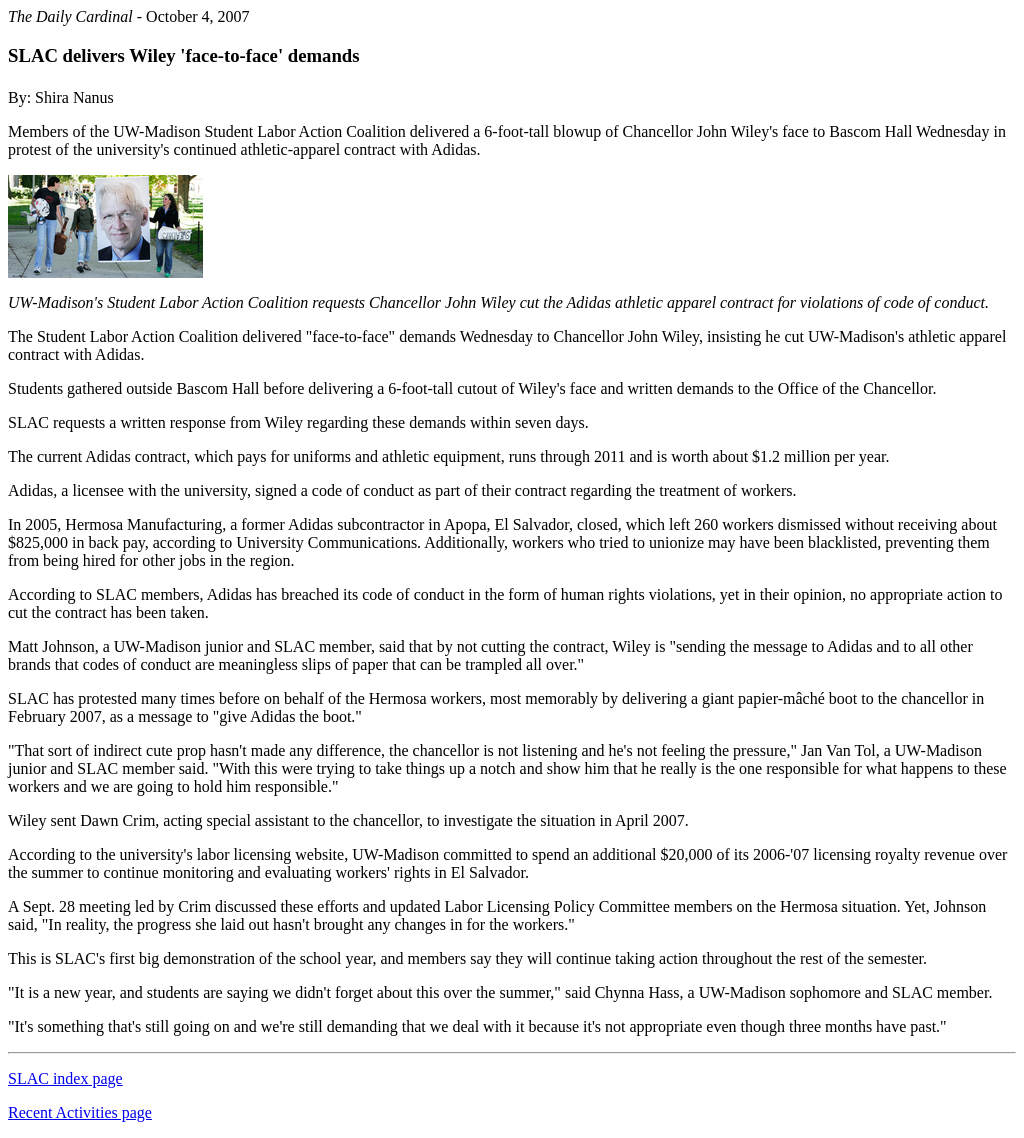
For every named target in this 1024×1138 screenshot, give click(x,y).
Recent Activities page (80, 1112)
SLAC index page (65, 1078)
